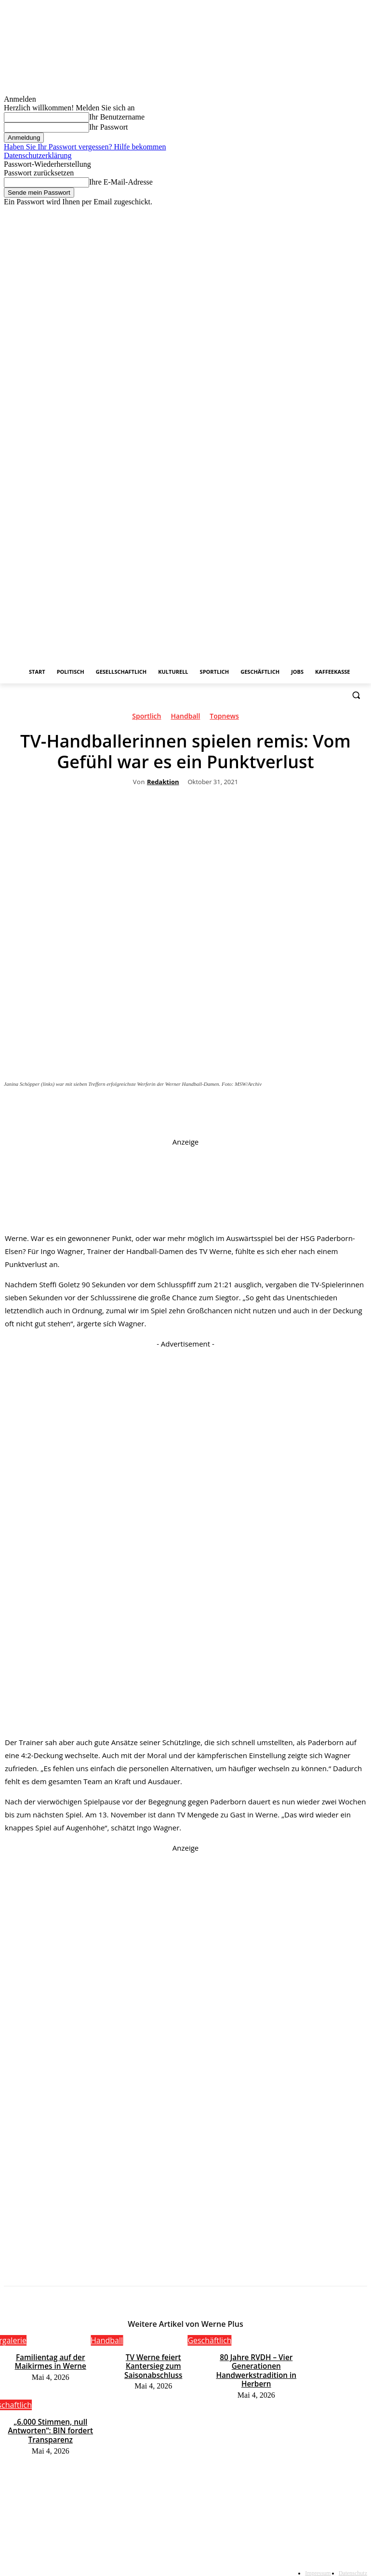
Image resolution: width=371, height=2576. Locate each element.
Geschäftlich (209, 2340)
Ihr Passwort (108, 127)
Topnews (224, 717)
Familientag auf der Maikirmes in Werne (50, 2359)
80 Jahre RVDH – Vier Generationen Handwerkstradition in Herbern (256, 2367)
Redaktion (163, 782)
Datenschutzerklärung (37, 155)
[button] (355, 695)
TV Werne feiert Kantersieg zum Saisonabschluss (153, 2359)
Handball (185, 717)
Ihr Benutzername (117, 117)
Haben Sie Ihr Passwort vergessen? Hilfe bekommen (85, 147)
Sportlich (146, 717)
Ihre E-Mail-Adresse (121, 182)
